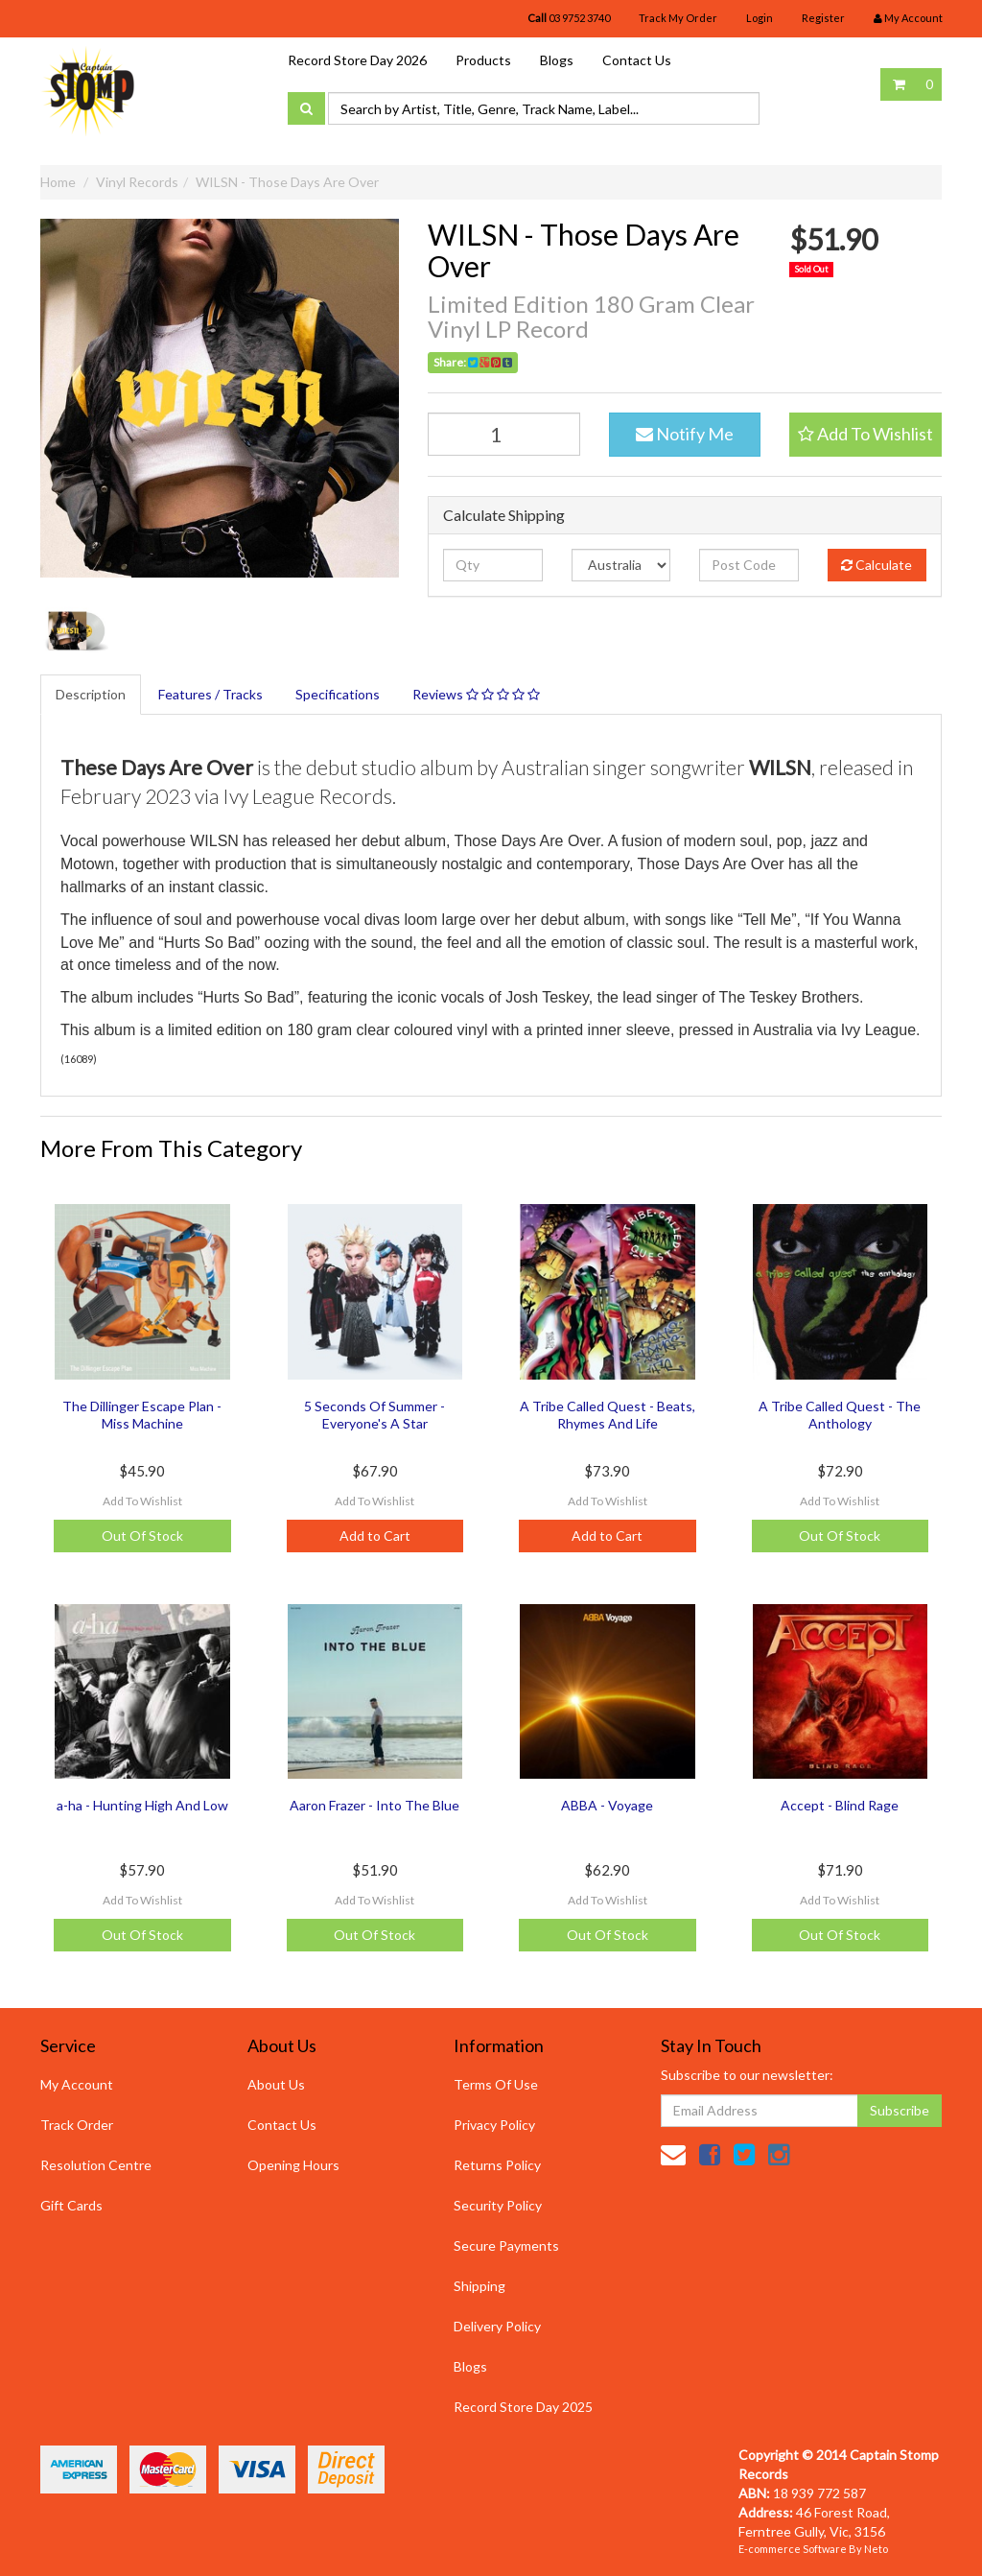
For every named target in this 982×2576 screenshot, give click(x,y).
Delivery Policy (497, 2326)
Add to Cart (374, 1535)
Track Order (76, 2124)
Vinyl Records (137, 182)
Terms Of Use (496, 2084)
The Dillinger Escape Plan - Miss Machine (142, 1414)
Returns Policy (497, 2165)
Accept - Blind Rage (840, 1805)
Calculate (876, 564)
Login (759, 18)
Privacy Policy (494, 2124)
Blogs (556, 60)
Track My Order (678, 18)
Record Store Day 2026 (357, 60)
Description (91, 694)
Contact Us (636, 60)
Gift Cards (71, 2205)
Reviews (476, 694)
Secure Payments (506, 2245)
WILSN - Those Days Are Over (287, 182)
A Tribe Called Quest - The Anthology (840, 1414)
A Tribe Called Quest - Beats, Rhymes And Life (607, 1414)
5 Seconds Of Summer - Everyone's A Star (374, 1414)
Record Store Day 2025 (523, 2407)
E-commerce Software (792, 2548)
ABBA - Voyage (607, 1805)
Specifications (337, 694)
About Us (276, 2084)
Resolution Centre (96, 2165)
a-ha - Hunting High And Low (142, 1805)
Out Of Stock (142, 1535)
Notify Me (685, 433)
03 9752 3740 (568, 18)
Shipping (479, 2286)
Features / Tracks (210, 694)
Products (483, 60)
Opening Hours (293, 2165)
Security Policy (498, 2205)
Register (823, 18)
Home (58, 182)
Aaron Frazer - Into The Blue (374, 1805)
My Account (76, 2084)
